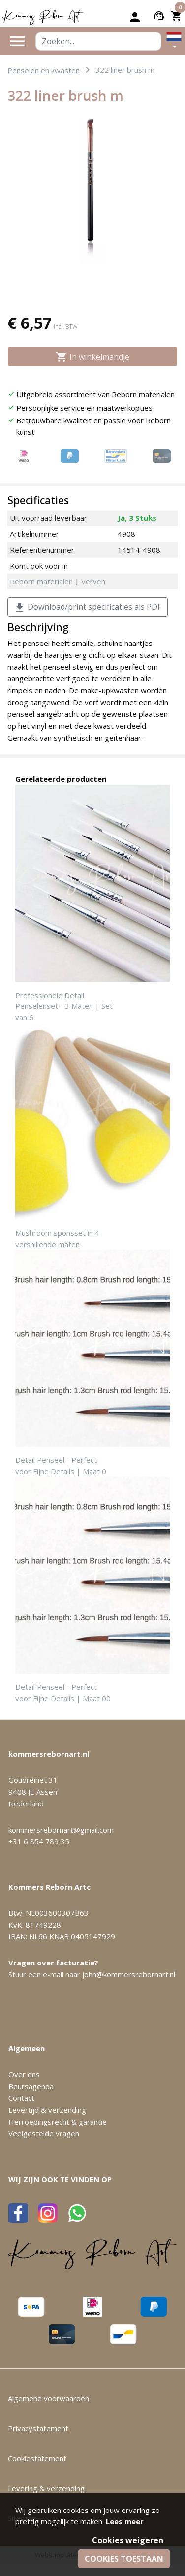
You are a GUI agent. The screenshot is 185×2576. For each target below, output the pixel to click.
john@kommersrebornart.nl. (129, 1974)
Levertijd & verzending (47, 2110)
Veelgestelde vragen (43, 2133)
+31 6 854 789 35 (38, 1841)
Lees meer (125, 2521)
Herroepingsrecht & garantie (57, 2121)
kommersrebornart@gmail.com (61, 1830)
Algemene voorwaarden (48, 2398)
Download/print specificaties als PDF (87, 607)
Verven (93, 581)
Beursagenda (31, 2086)
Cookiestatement (37, 2458)
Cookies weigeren (127, 2540)
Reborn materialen (41, 581)
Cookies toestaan (124, 2558)
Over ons (24, 2074)
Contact (21, 2098)
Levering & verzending (46, 2488)
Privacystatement (38, 2428)
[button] (174, 41)
